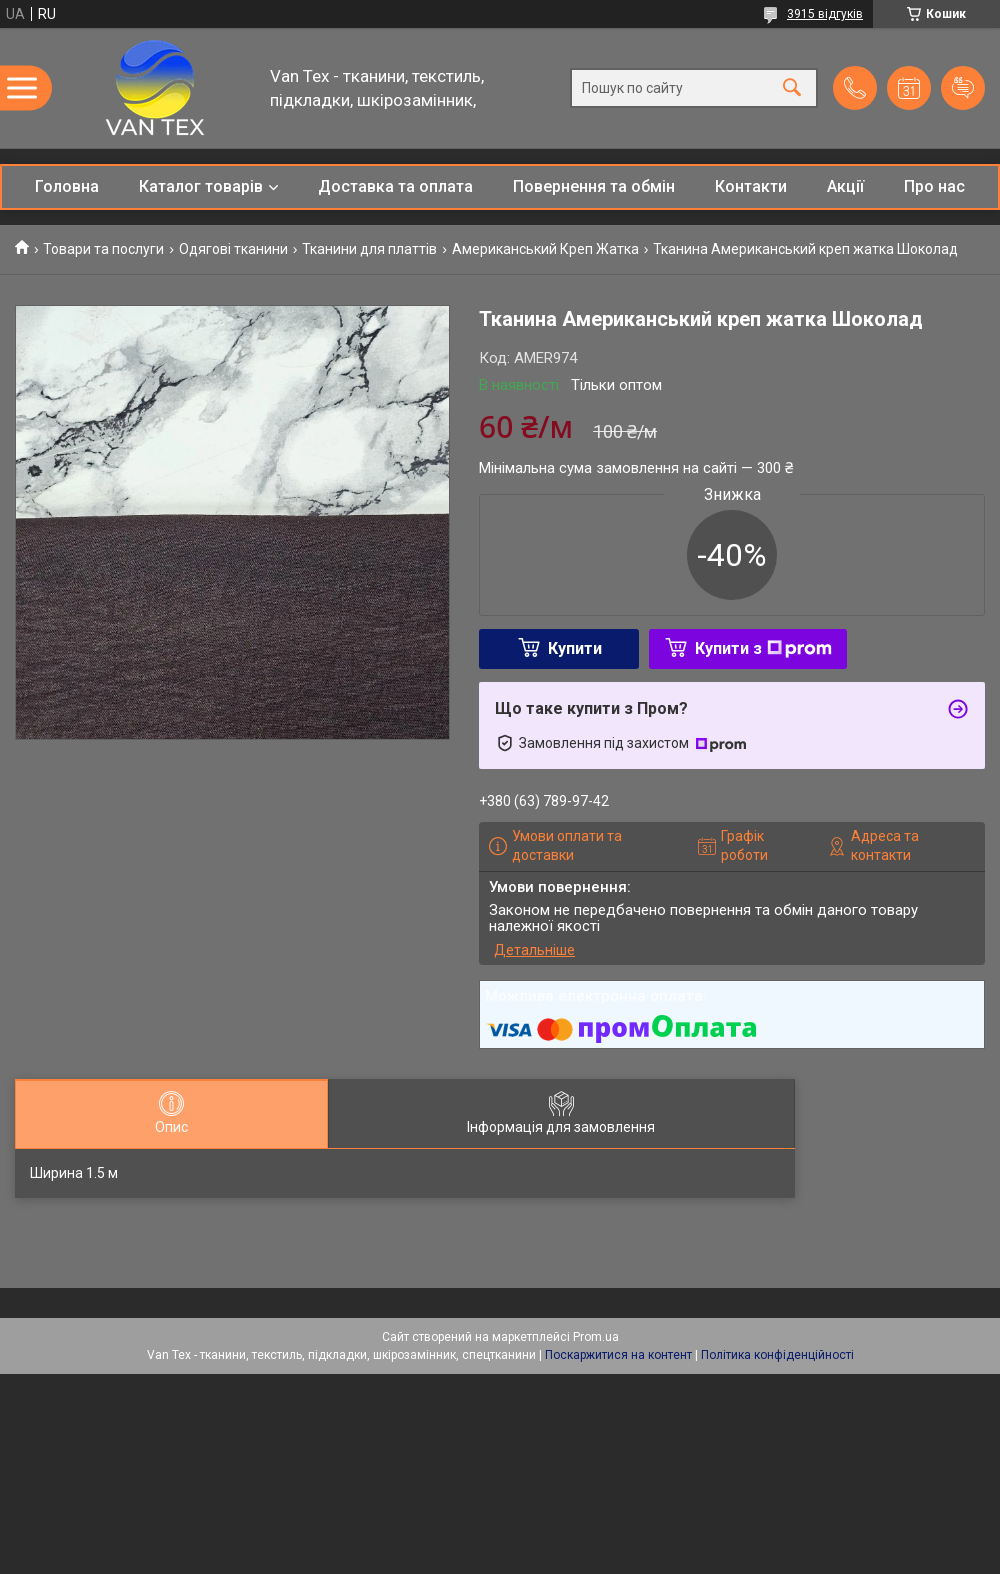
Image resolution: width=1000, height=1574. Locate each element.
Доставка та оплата (395, 186)
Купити (575, 648)
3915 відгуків (825, 14)
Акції (845, 186)
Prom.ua (596, 1337)
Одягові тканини (233, 249)
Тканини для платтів (369, 249)
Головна (67, 186)
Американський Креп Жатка (545, 249)
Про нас (934, 186)
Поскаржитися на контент (618, 1355)
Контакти (751, 186)
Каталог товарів (201, 186)
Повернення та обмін (594, 186)
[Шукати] (792, 88)
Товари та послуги (103, 249)
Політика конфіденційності (777, 1355)
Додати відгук (963, 88)
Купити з (763, 648)
